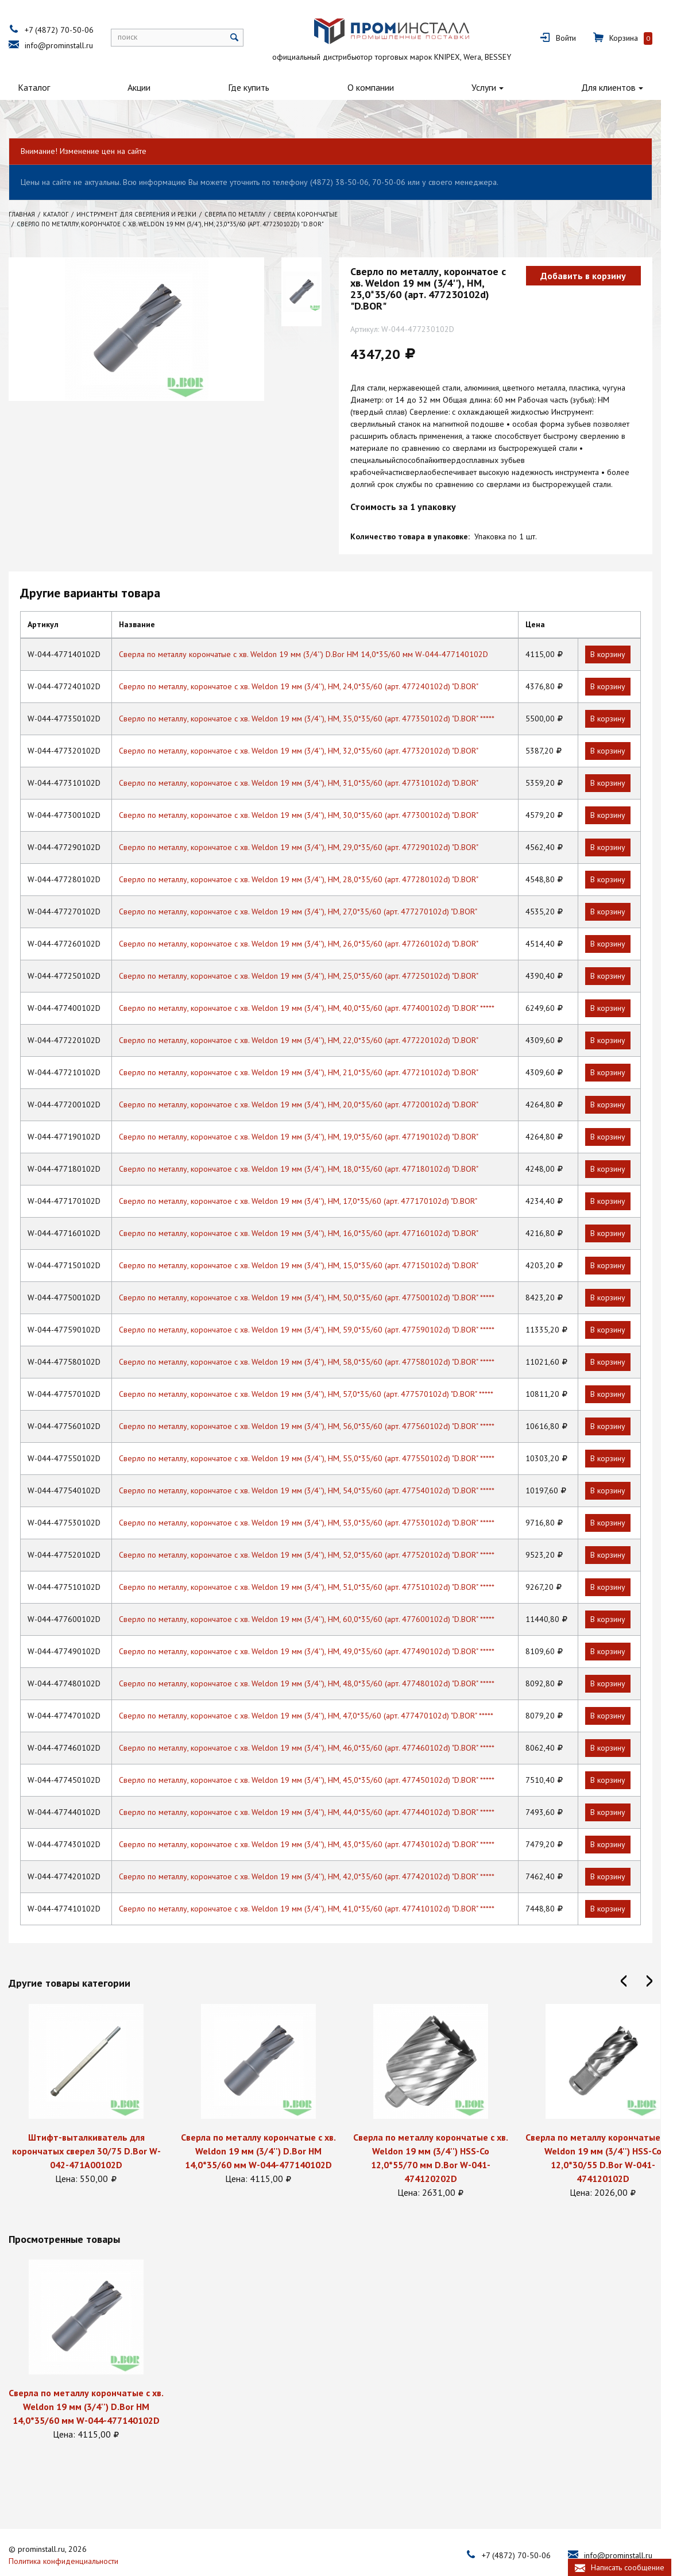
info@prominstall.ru (64, 45)
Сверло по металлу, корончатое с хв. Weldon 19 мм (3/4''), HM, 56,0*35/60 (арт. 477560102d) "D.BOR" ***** (316, 1404)
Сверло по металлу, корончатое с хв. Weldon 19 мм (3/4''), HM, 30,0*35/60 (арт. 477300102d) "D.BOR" (308, 793)
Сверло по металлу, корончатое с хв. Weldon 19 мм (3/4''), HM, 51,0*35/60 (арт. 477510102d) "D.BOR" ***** (316, 1565)
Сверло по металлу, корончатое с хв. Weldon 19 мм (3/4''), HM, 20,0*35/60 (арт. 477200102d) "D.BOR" (308, 1082)
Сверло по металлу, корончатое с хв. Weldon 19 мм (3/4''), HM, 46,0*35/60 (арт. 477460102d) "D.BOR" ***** (316, 1726)
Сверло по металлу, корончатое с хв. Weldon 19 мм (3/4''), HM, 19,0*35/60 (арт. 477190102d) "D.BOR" (308, 1115)
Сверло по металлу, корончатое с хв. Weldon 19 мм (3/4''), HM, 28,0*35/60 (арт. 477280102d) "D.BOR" (308, 857)
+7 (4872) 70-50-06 (64, 30)
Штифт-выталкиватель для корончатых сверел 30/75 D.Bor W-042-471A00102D (91, 2129)
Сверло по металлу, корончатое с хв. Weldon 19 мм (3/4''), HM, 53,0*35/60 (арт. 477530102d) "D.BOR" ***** (316, 1501)
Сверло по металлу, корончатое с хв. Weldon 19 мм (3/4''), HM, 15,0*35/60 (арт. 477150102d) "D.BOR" (308, 1243)
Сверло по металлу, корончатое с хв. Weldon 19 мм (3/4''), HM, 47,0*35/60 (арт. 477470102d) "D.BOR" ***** (315, 1694)
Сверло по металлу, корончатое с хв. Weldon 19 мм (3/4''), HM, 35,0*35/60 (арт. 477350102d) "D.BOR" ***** (316, 697)
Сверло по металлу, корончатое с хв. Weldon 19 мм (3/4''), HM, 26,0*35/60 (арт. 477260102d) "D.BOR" (308, 922)
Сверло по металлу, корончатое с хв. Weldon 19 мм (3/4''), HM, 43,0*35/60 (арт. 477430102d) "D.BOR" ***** (316, 1822)
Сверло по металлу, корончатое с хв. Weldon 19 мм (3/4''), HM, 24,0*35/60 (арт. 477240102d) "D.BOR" (308, 664)
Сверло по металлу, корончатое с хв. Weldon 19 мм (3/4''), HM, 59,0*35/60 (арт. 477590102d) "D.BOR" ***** (316, 1308)
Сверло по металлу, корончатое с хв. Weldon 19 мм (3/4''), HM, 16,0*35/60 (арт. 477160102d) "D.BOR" (308, 1211)
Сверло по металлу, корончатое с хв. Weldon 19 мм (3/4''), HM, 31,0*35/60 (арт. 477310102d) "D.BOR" (308, 761)
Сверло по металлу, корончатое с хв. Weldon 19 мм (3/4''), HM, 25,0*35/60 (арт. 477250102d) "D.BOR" (308, 954)
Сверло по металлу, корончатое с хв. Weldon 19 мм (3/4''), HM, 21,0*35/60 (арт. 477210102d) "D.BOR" (308, 1050)
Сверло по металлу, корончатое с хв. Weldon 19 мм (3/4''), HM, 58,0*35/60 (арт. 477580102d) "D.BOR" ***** (316, 1340)
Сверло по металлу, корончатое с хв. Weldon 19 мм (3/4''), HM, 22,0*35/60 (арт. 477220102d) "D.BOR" (308, 1018)
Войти (600, 38)
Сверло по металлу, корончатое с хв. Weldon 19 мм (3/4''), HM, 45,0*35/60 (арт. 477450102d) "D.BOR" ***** (316, 1758)
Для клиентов (647, 87)
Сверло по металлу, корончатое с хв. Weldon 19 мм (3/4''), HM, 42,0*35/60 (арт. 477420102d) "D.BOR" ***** (316, 1854)
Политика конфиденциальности (69, 2538)
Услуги (515, 87)
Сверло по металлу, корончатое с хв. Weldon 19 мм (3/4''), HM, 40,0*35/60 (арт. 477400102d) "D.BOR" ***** (316, 986)
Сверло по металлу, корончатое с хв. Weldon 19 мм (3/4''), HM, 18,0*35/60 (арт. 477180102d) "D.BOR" (308, 1147)
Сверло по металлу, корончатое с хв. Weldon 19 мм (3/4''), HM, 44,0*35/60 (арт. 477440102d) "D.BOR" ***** (316, 1790)
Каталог (34, 87)
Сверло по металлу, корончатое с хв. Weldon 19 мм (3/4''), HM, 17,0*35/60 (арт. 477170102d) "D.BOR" (307, 1179)
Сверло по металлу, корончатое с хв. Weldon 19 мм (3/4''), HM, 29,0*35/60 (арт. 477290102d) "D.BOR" (308, 825)
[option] (91, 2073)
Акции (147, 87)
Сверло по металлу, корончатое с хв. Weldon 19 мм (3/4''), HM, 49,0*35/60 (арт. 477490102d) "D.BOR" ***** (316, 1629)
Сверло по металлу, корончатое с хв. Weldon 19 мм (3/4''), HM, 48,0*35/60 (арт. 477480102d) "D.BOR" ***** (316, 1661)
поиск (133, 37)
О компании (394, 87)
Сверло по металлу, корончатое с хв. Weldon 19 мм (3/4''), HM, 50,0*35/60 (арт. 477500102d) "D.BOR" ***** (316, 1275)
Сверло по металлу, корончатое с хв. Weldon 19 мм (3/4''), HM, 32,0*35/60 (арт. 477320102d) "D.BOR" (308, 729)
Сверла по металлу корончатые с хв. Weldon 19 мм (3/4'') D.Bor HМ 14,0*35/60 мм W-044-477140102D (312, 632)
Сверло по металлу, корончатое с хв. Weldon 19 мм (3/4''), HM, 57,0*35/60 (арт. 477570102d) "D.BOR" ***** (315, 1372)
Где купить (264, 87)
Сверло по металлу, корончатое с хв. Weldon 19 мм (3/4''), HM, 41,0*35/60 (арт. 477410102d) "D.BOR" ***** (316, 1887)
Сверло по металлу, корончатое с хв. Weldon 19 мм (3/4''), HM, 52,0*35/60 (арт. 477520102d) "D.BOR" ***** (316, 1533)
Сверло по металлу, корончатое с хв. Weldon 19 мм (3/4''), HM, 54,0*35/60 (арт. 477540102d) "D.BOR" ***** (316, 1468)
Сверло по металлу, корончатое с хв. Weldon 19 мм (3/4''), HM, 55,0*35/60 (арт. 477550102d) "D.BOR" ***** (316, 1436)
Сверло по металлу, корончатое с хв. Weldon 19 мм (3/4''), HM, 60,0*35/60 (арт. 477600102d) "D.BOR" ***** (316, 1597)
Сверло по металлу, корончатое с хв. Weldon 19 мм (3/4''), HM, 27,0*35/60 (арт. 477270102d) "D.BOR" (307, 890)
